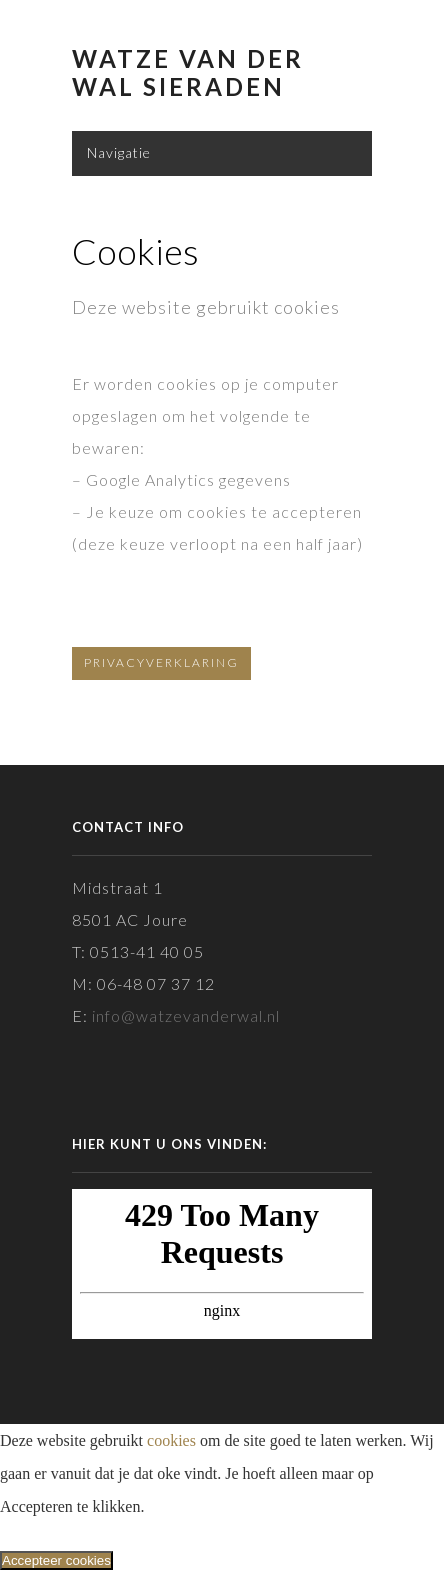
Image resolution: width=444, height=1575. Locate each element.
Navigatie (119, 152)
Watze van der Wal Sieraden (188, 73)
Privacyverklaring (161, 662)
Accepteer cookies (56, 1560)
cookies (171, 1440)
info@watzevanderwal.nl (186, 1015)
